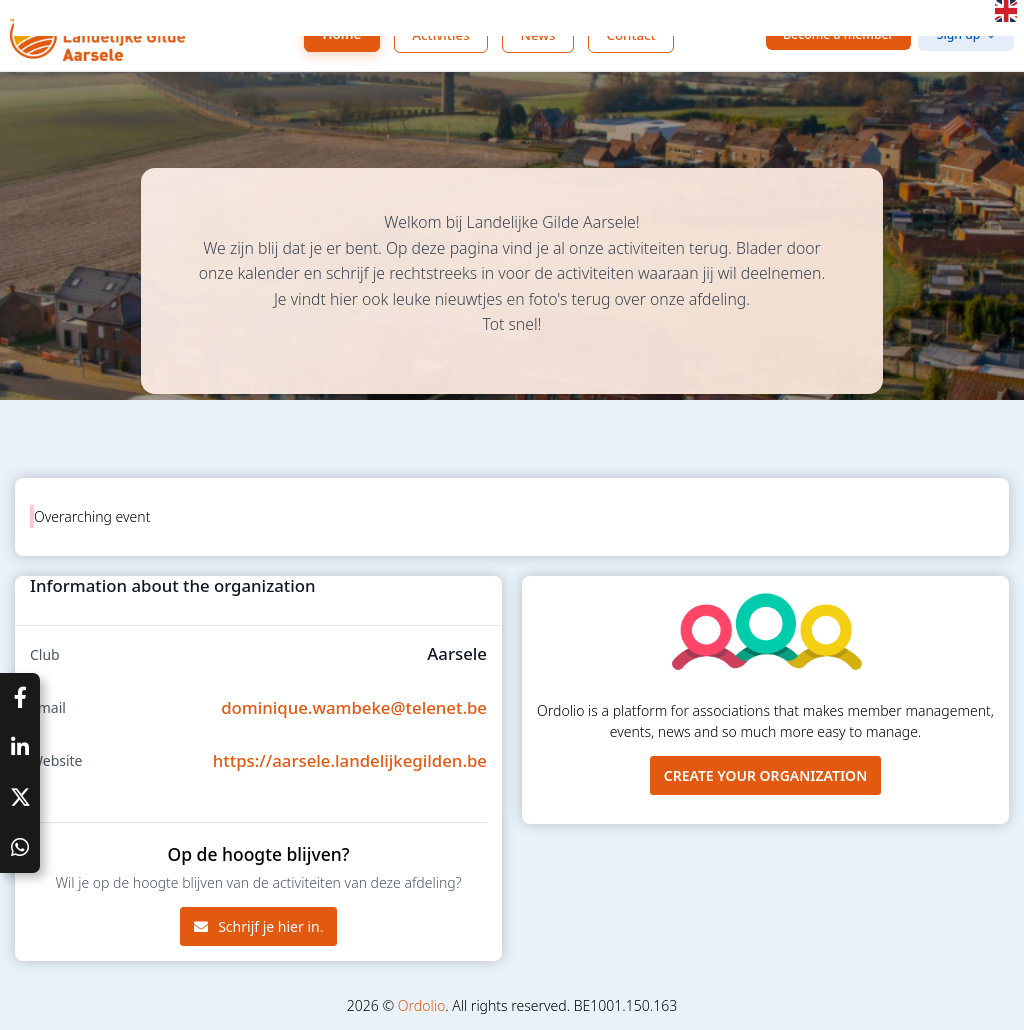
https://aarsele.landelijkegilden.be (350, 760)
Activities (440, 35)
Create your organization (766, 775)
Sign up (959, 34)
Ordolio (421, 1005)
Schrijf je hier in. (259, 926)
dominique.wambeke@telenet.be (354, 707)
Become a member (838, 34)
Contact (630, 35)
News (538, 35)
